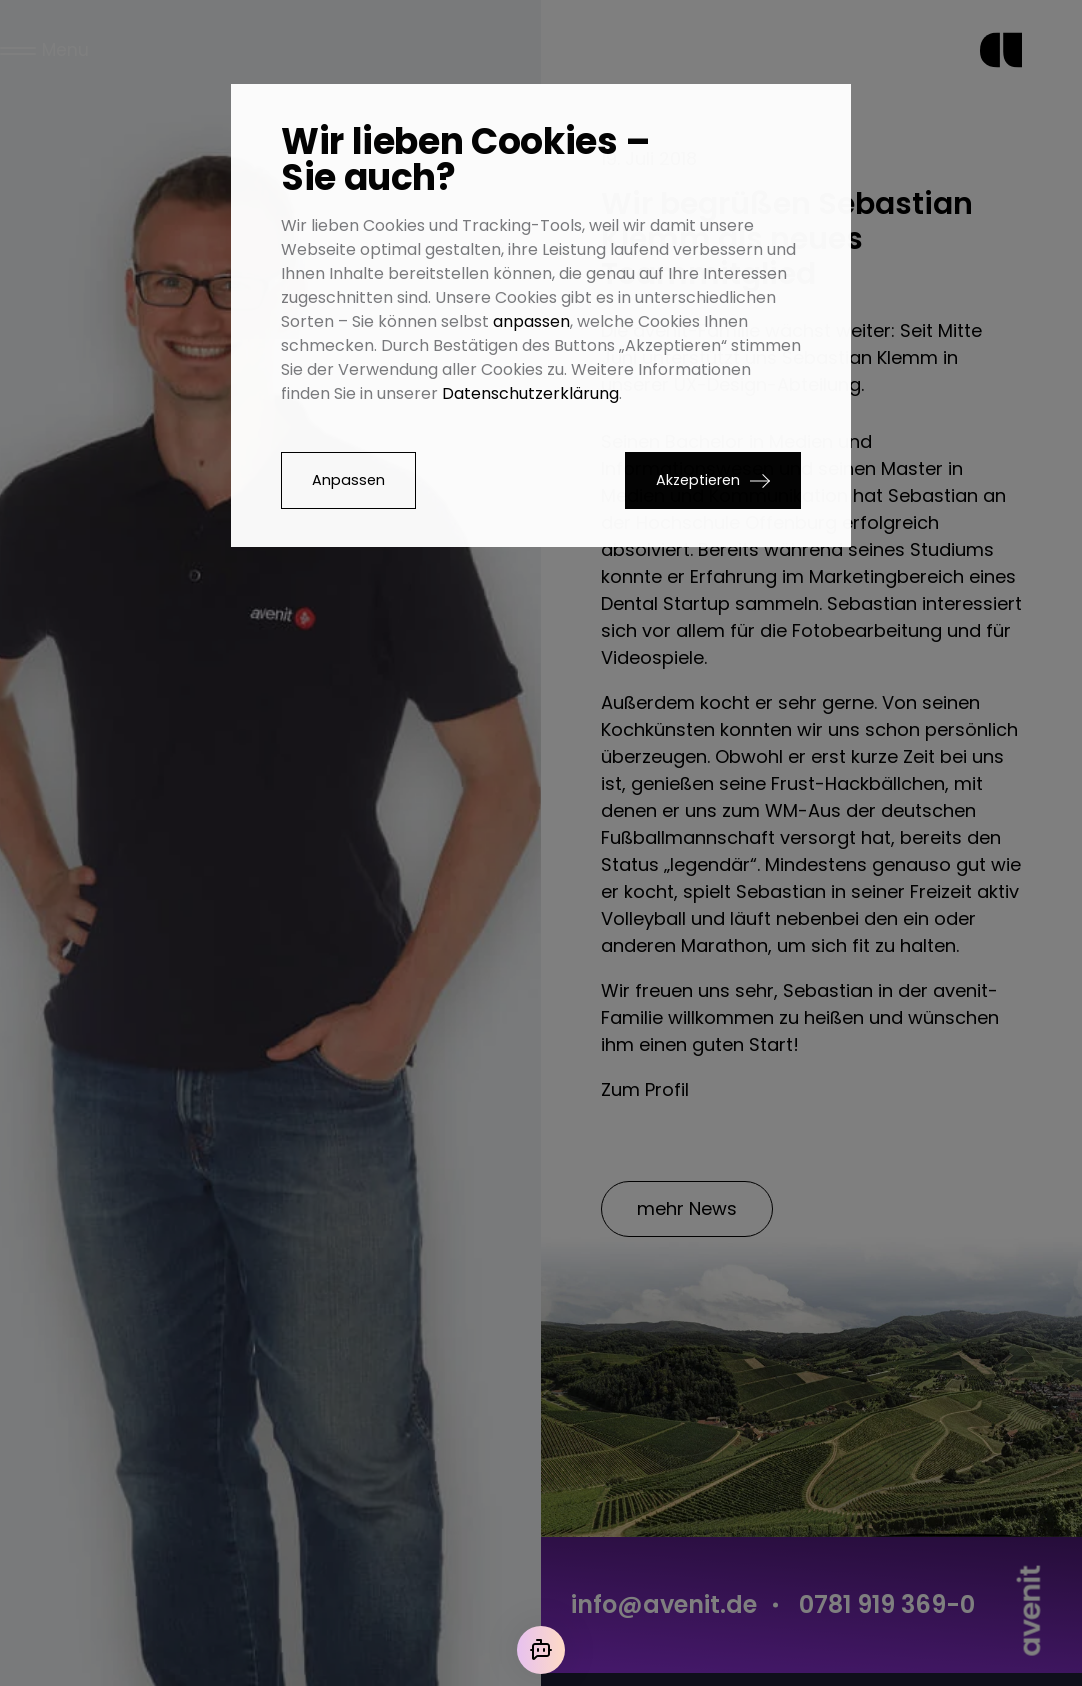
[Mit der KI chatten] (541, 1650)
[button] (713, 480)
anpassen (531, 321)
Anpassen (348, 480)
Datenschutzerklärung (530, 393)
